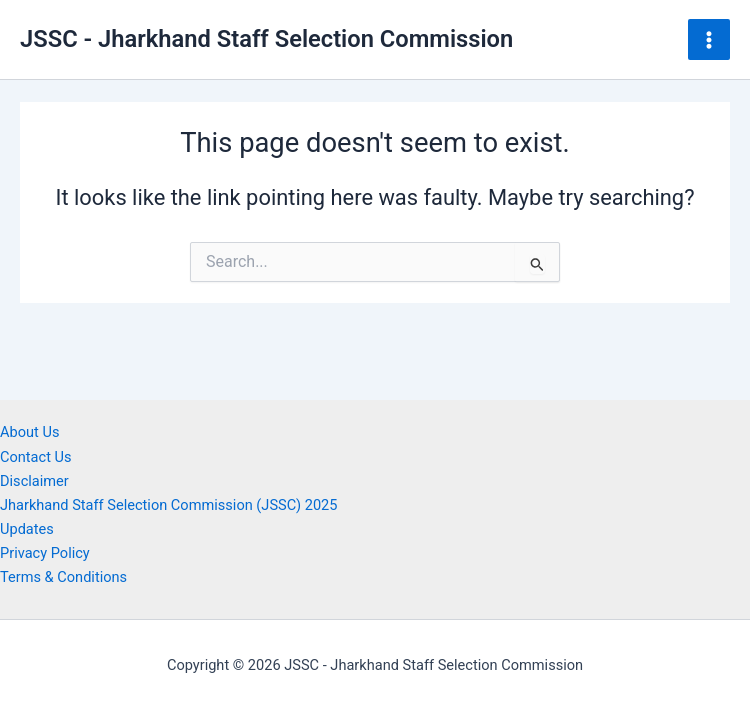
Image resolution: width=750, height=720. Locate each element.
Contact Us (36, 457)
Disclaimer (34, 481)
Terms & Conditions (63, 577)
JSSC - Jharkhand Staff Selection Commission (266, 39)
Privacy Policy (45, 553)
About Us (29, 432)
